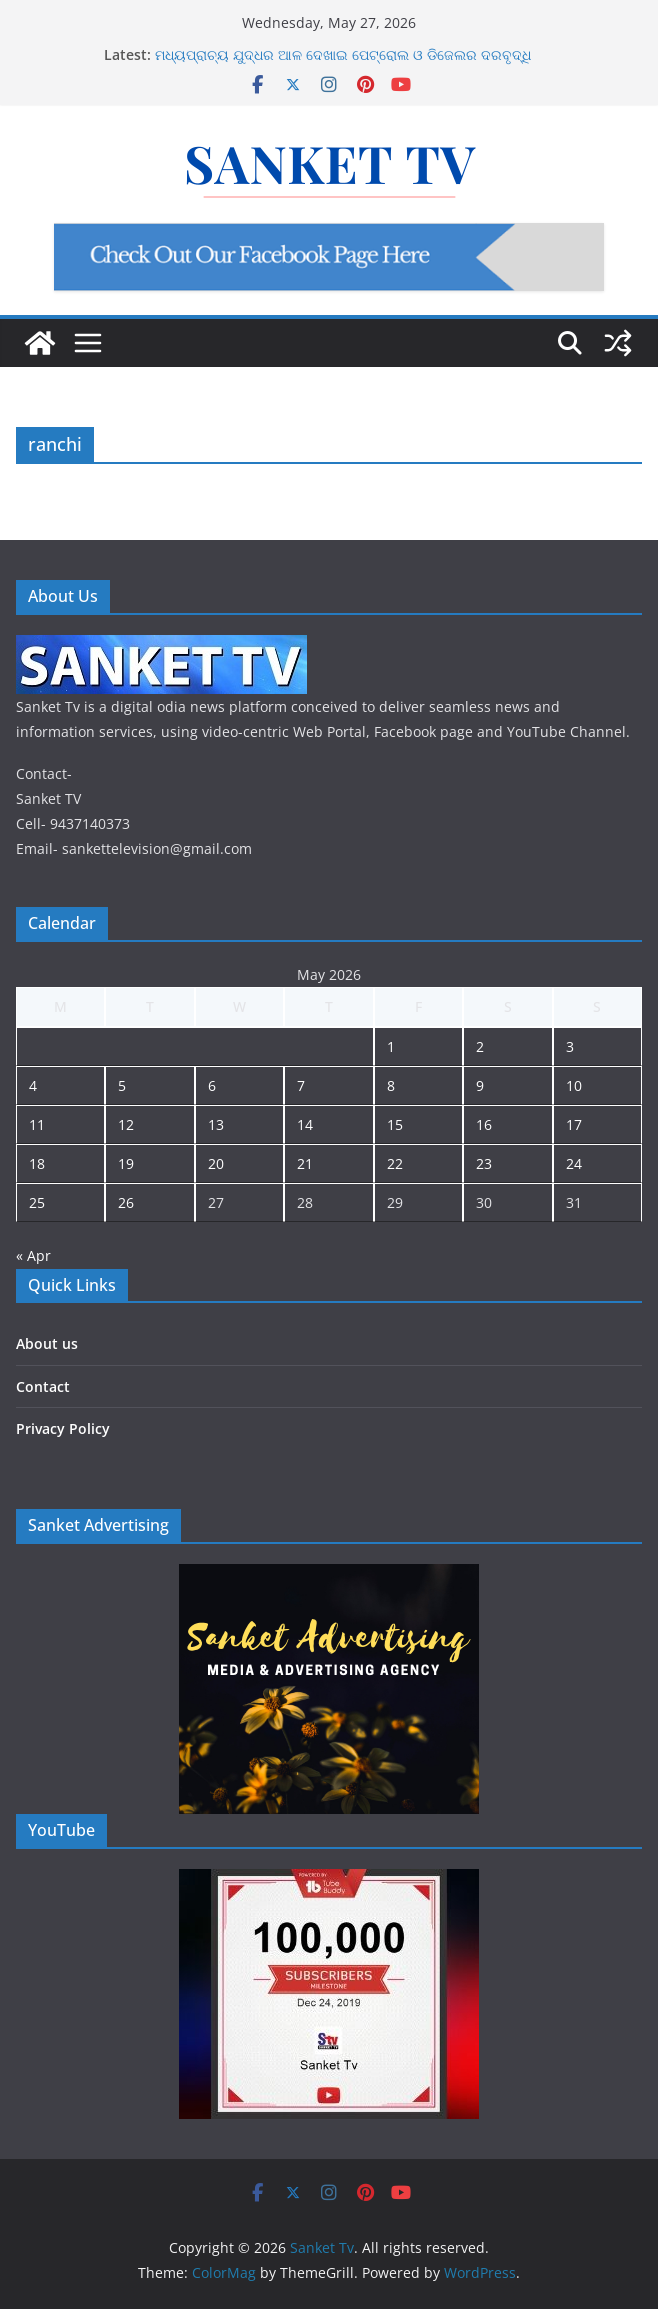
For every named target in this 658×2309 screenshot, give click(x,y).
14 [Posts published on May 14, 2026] (305, 1124)
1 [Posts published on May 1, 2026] (391, 1046)
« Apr (33, 1255)
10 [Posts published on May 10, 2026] (574, 1085)
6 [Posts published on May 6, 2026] (212, 1085)
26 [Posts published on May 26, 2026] (126, 1202)
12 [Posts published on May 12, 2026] (126, 1124)
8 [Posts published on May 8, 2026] (391, 1085)
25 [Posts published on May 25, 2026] (37, 1202)
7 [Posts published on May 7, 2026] (301, 1085)
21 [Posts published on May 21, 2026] (305, 1163)
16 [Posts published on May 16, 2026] (484, 1124)
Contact (43, 1386)
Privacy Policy (63, 1428)
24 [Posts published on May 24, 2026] (574, 1163)
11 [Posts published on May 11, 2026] (37, 1124)
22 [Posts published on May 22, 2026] (395, 1163)
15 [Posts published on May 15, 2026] (395, 1124)
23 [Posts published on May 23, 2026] (484, 1163)
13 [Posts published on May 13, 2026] (216, 1124)
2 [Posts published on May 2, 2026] (480, 1046)
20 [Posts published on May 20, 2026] (216, 1163)
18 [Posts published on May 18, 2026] (37, 1163)
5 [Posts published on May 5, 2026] (122, 1085)
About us (47, 1343)
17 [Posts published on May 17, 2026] (574, 1124)
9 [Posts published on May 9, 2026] (480, 1085)
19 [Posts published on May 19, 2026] (126, 1163)
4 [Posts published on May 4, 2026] (33, 1085)
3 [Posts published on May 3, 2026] (570, 1046)
